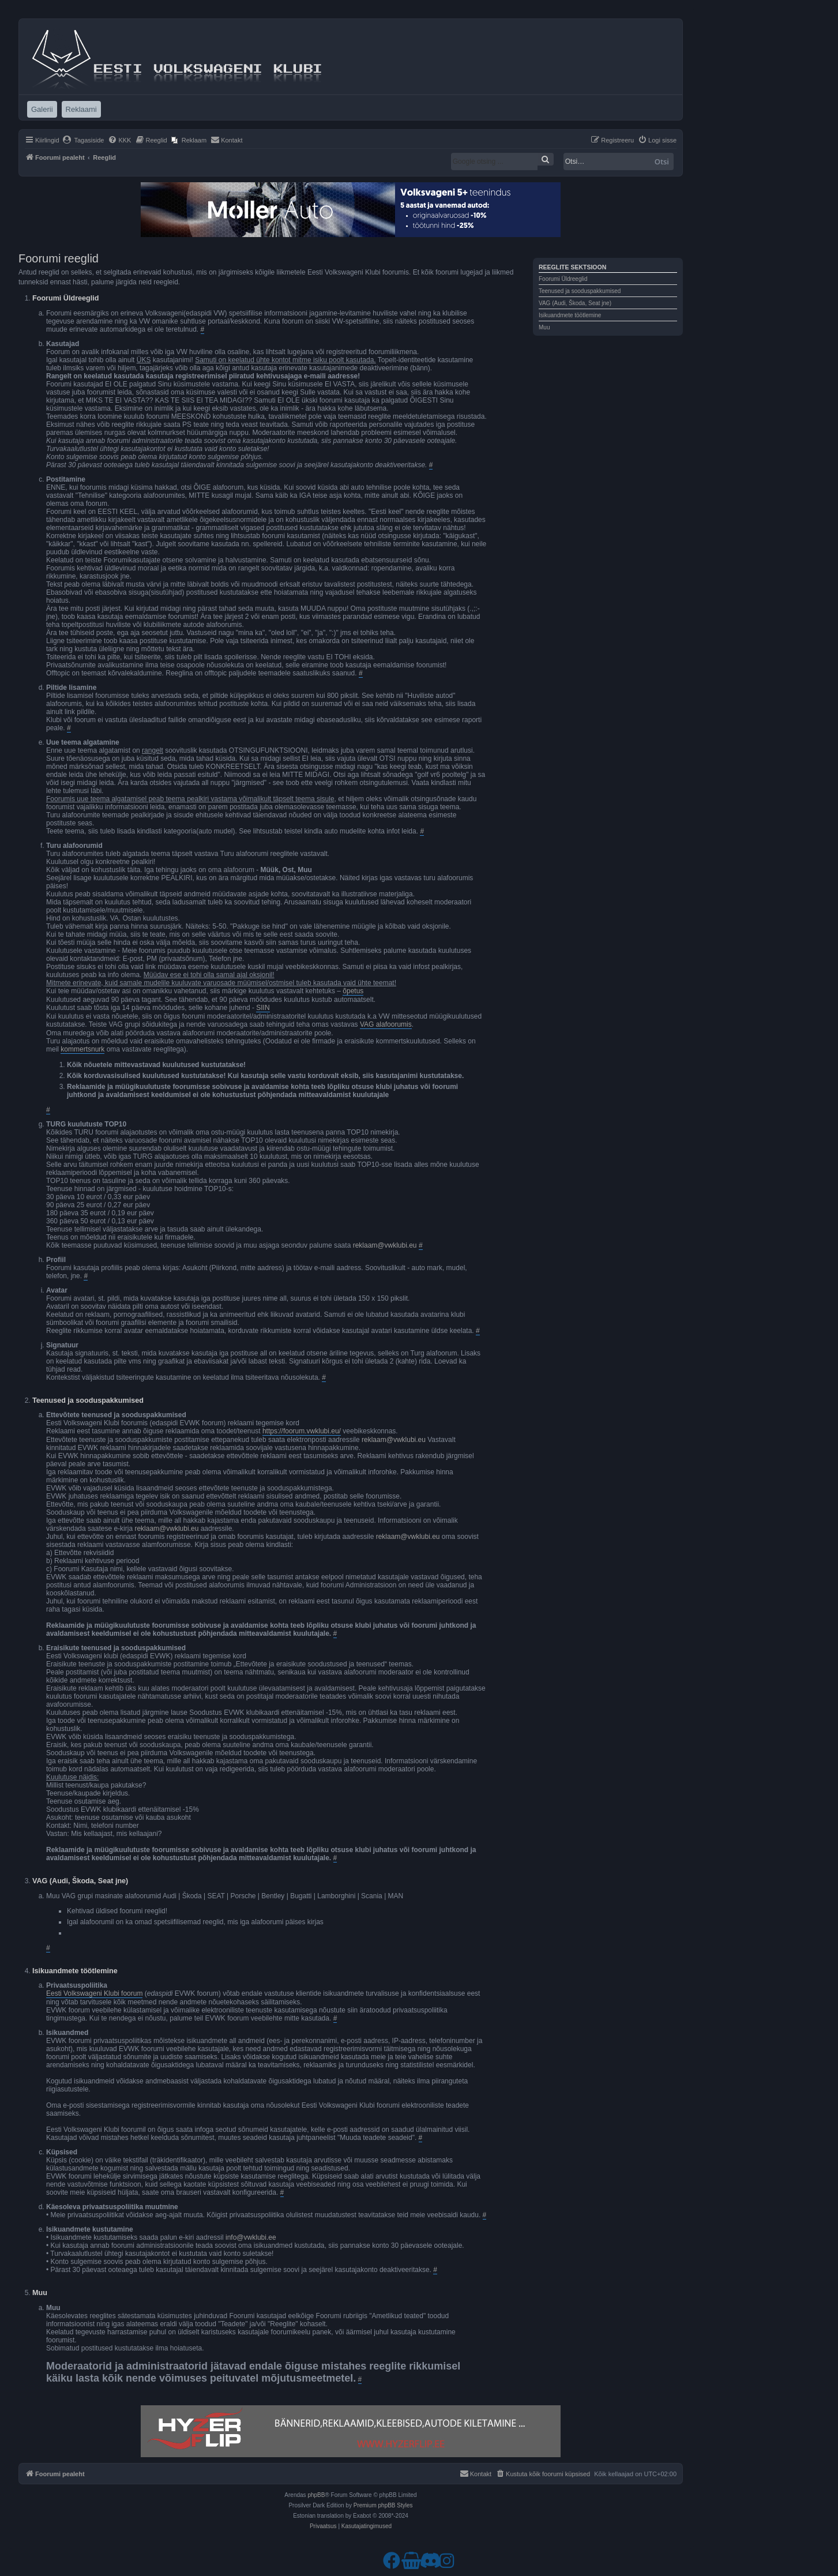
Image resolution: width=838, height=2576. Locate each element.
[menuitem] (83, 140)
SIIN (262, 1008)
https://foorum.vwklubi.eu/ (301, 1431)
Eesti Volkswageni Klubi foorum (94, 1993)
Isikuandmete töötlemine (570, 315)
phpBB (316, 2495)
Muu (544, 327)
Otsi (662, 161)
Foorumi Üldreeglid (563, 279)
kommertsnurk (82, 1049)
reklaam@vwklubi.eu (385, 1245)
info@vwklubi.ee (251, 2237)
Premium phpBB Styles (383, 2505)
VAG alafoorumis (386, 1024)
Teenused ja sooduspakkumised (580, 291)
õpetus (353, 991)
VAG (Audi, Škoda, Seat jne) (575, 303)
